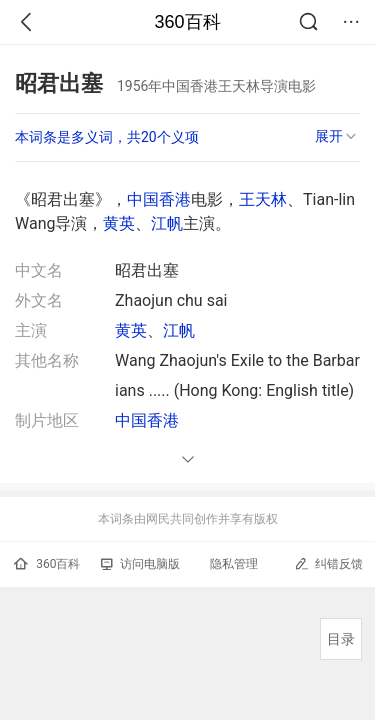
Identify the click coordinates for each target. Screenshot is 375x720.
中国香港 (159, 199)
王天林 (263, 199)
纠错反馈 (328, 563)
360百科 (187, 22)
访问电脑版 (140, 564)
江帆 (167, 223)
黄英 (119, 223)
